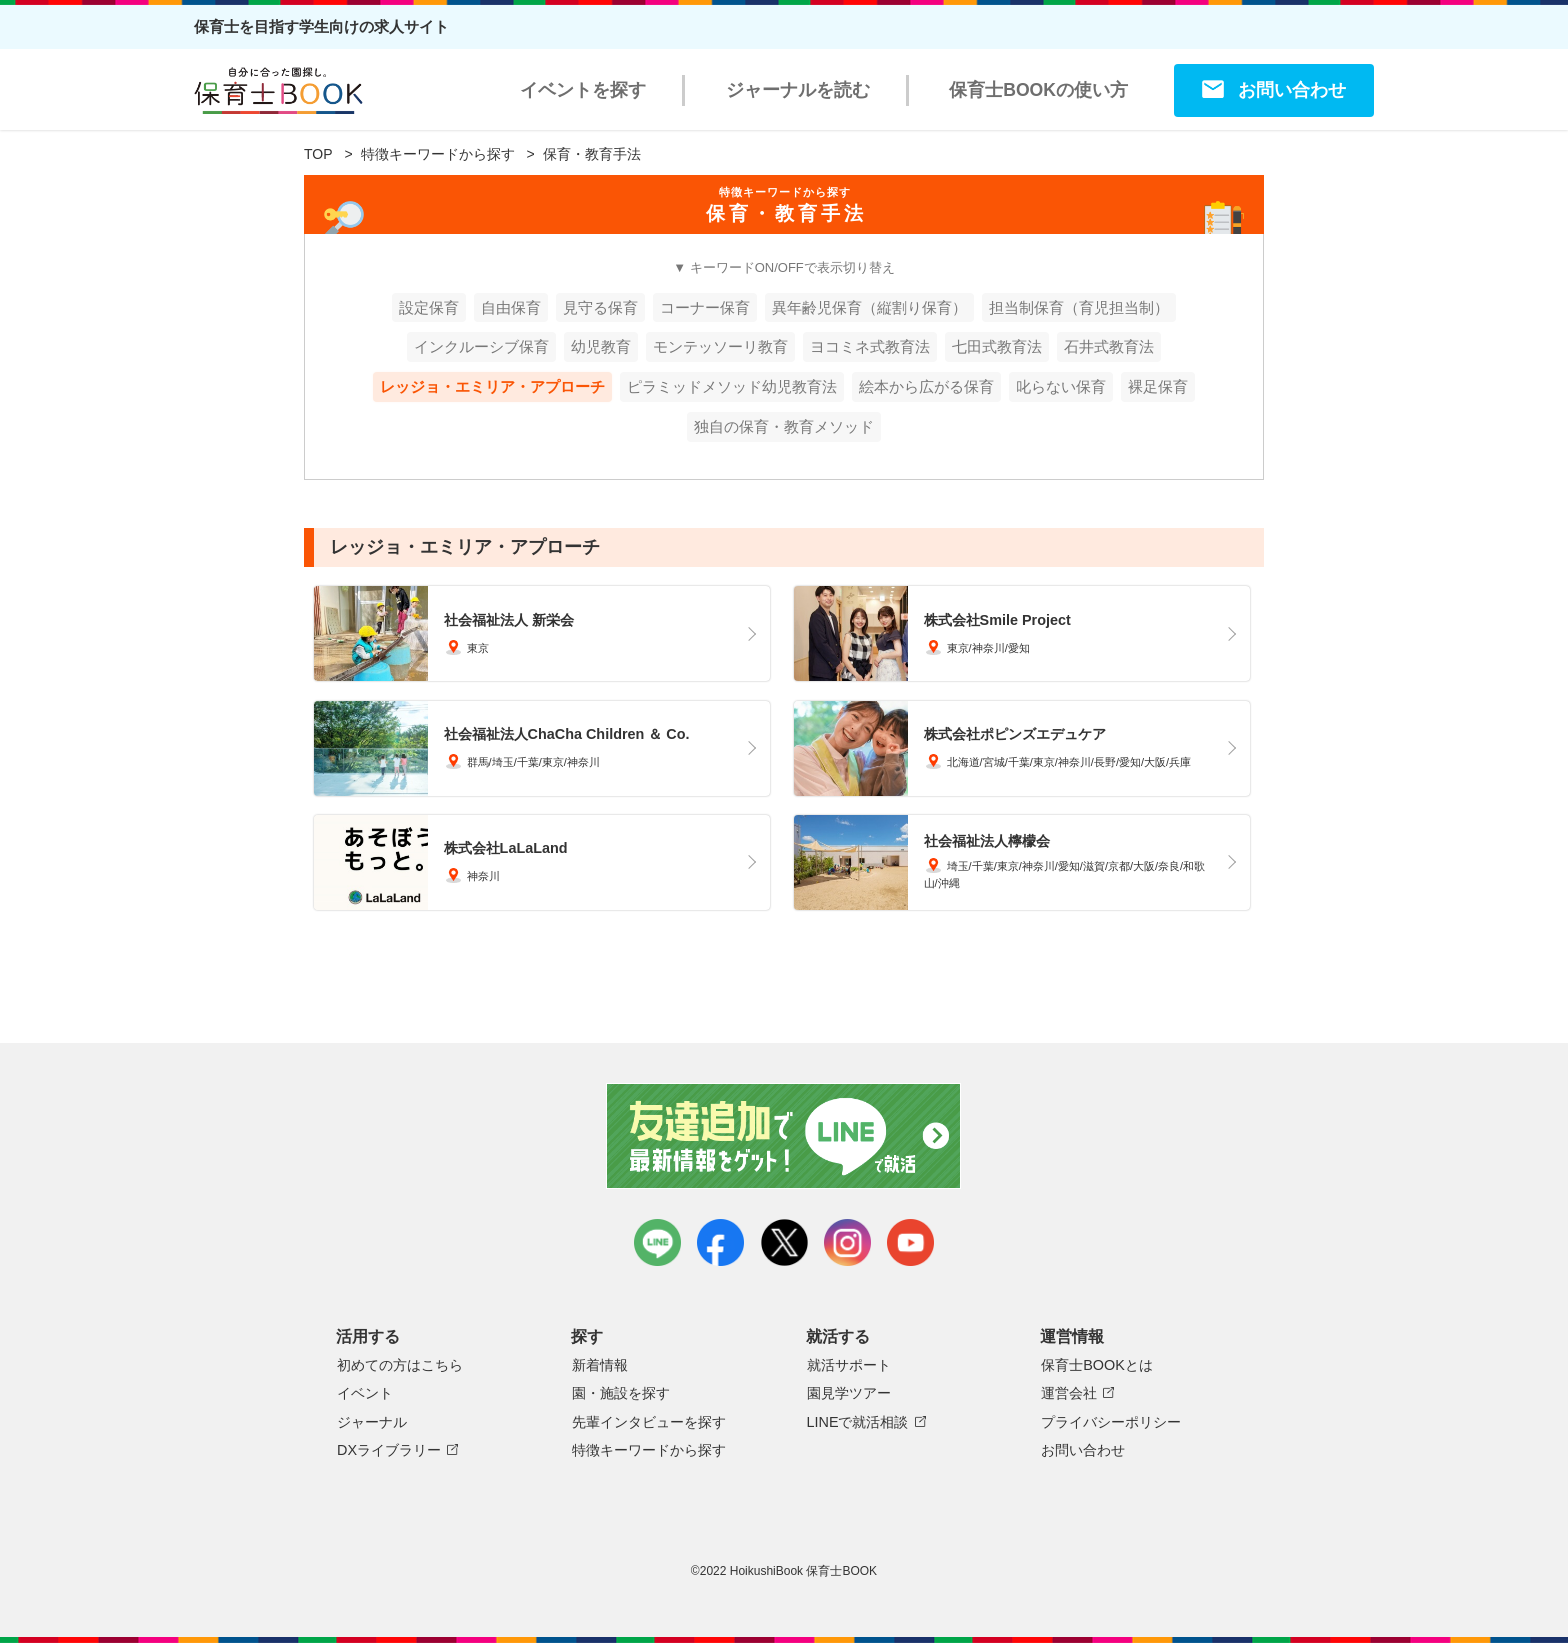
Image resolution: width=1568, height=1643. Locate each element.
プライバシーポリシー (1111, 1422)
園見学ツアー (849, 1393)
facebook (720, 1242)
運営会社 (1069, 1393)
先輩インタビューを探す (649, 1422)
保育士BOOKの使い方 (1038, 90)
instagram (847, 1242)
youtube (910, 1242)
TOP (318, 154)
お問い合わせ (1292, 90)
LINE (657, 1242)
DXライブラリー (389, 1450)
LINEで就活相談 (858, 1422)
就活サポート (849, 1365)
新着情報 (600, 1365)
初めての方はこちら (400, 1365)
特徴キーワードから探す (438, 154)
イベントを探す (583, 90)
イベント (365, 1393)
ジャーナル (372, 1422)
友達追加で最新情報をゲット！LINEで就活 (784, 1136)
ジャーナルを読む (798, 90)
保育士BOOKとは (1097, 1365)
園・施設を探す (621, 1393)
